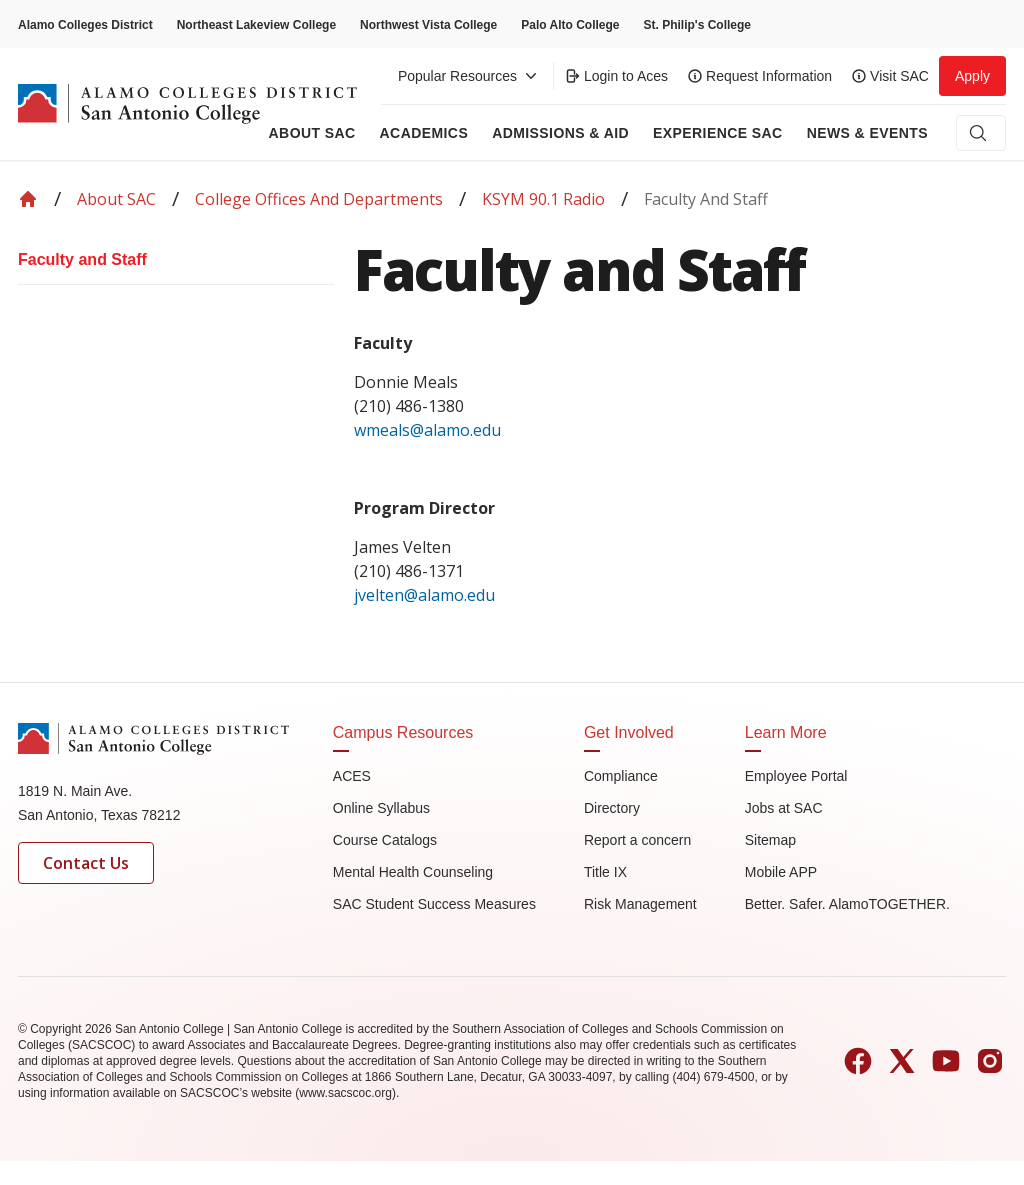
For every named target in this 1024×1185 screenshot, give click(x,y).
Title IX (605, 872)
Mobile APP (781, 872)
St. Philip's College (697, 25)
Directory (612, 808)
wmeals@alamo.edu (429, 430)
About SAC (116, 199)
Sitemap (770, 840)
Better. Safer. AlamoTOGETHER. (847, 904)
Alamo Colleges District (85, 25)
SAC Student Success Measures (434, 904)
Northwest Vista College (428, 25)
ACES (352, 776)
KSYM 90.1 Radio (543, 199)
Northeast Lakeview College (256, 25)
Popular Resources (469, 76)
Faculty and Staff (82, 259)
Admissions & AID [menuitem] (560, 133)
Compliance (621, 776)
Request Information (760, 76)
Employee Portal (796, 776)
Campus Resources (403, 732)
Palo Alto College (570, 25)
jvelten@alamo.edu (424, 595)
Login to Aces (616, 76)
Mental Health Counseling (413, 872)
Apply (972, 76)
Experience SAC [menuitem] (718, 133)
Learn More (786, 732)
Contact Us (86, 863)
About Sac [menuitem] (312, 133)
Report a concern (637, 840)
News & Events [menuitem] (867, 133)
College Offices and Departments (319, 199)
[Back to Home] (28, 199)
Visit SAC (890, 76)
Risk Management (640, 904)
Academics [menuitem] (424, 133)
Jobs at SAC (784, 808)
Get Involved (629, 732)
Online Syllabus (381, 808)
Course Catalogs (385, 840)
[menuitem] (176, 260)
